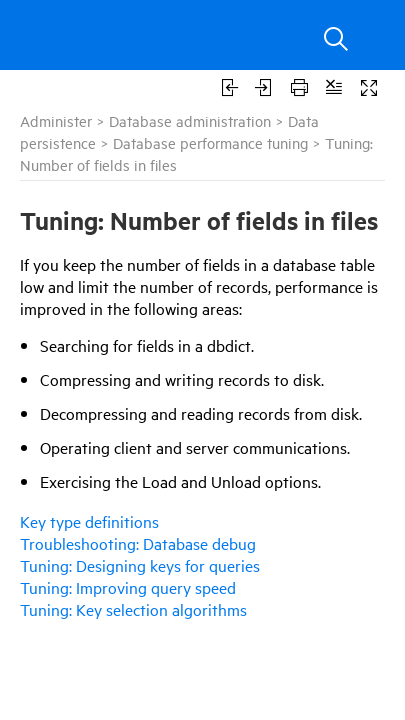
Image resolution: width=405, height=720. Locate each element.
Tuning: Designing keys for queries (140, 565)
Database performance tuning (210, 142)
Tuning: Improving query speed (128, 587)
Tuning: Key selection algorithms (133, 609)
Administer (56, 120)
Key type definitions (89, 521)
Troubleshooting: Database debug (138, 543)
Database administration (190, 120)
